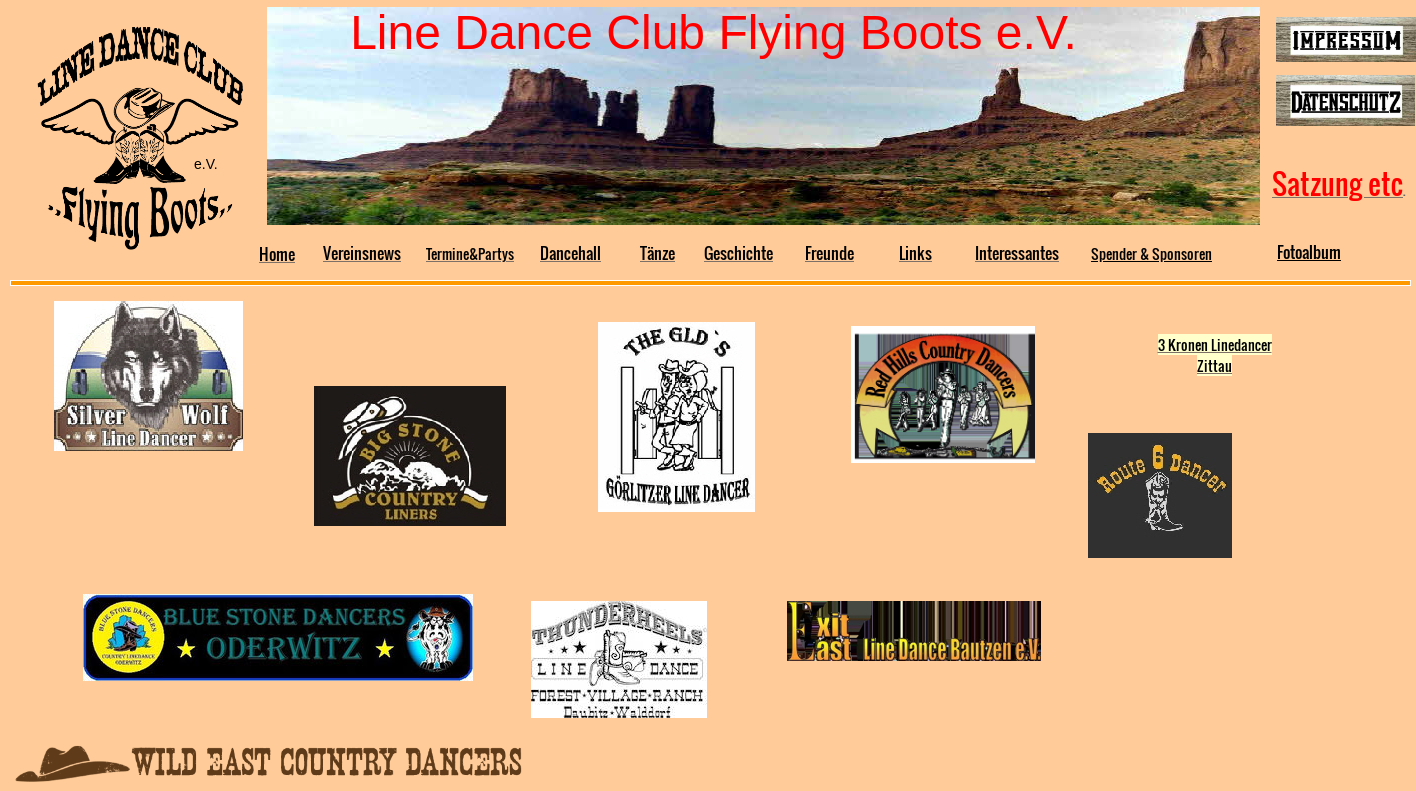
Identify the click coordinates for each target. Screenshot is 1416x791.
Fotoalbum (1309, 252)
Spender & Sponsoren (1151, 253)
